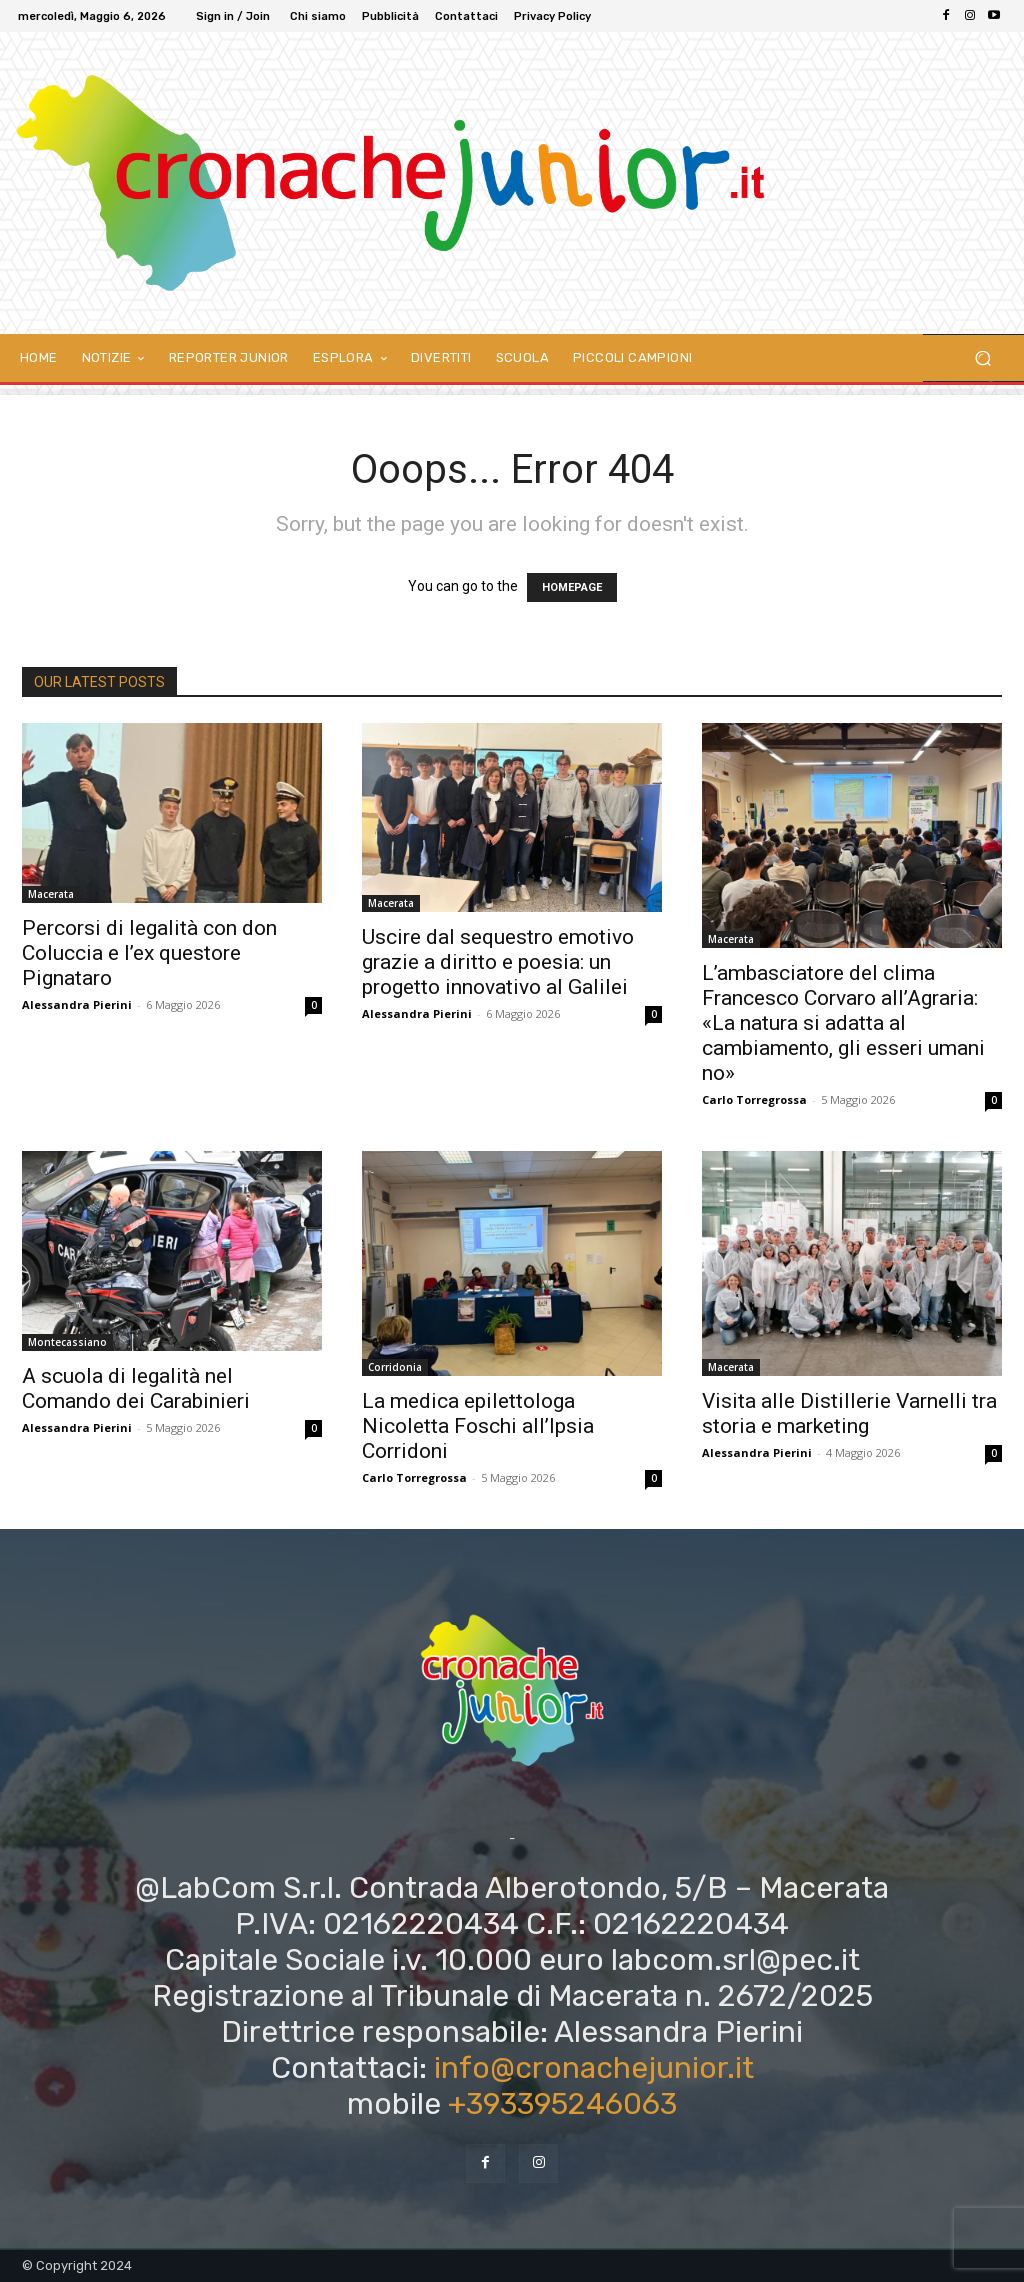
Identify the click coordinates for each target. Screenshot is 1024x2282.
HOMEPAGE (572, 587)
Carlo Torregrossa (754, 1099)
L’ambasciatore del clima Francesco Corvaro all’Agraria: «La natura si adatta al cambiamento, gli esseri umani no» (843, 1023)
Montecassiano (67, 1342)
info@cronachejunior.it (594, 2068)
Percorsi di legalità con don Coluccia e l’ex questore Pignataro (149, 953)
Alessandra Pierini (77, 1004)
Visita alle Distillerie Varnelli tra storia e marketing (849, 1413)
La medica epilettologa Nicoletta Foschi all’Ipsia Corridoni (478, 1426)
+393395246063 (562, 2104)
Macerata (51, 894)
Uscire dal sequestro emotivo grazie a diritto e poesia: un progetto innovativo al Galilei (498, 962)
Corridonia (395, 1367)
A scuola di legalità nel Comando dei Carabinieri (136, 1388)
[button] (982, 358)
